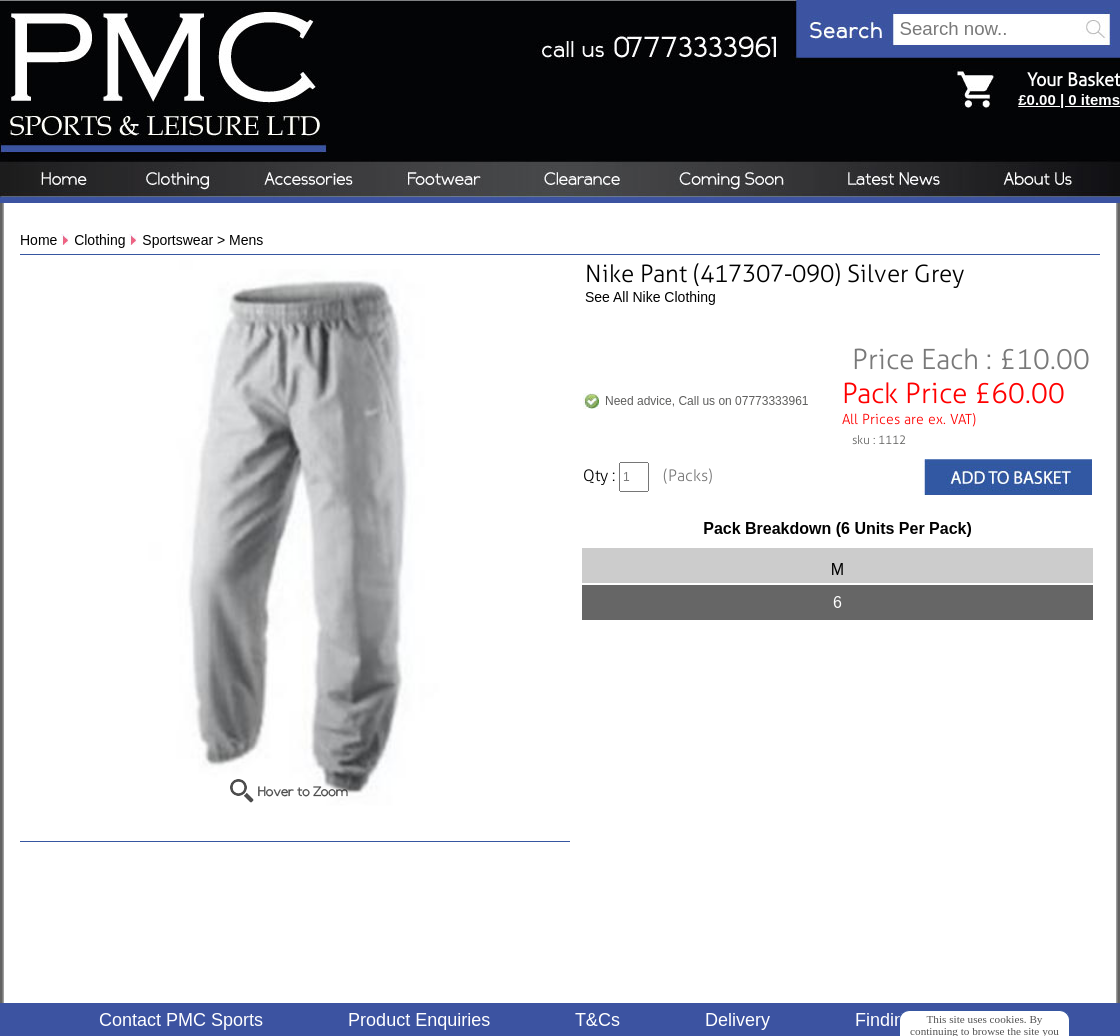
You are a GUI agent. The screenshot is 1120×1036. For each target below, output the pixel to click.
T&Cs (597, 1020)
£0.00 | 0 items (1069, 99)
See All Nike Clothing (650, 297)
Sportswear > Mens (202, 240)
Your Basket (1073, 80)
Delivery (737, 1020)
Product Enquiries (419, 1020)
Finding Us (898, 1020)
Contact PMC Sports (181, 1020)
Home (38, 240)
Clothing (99, 240)
